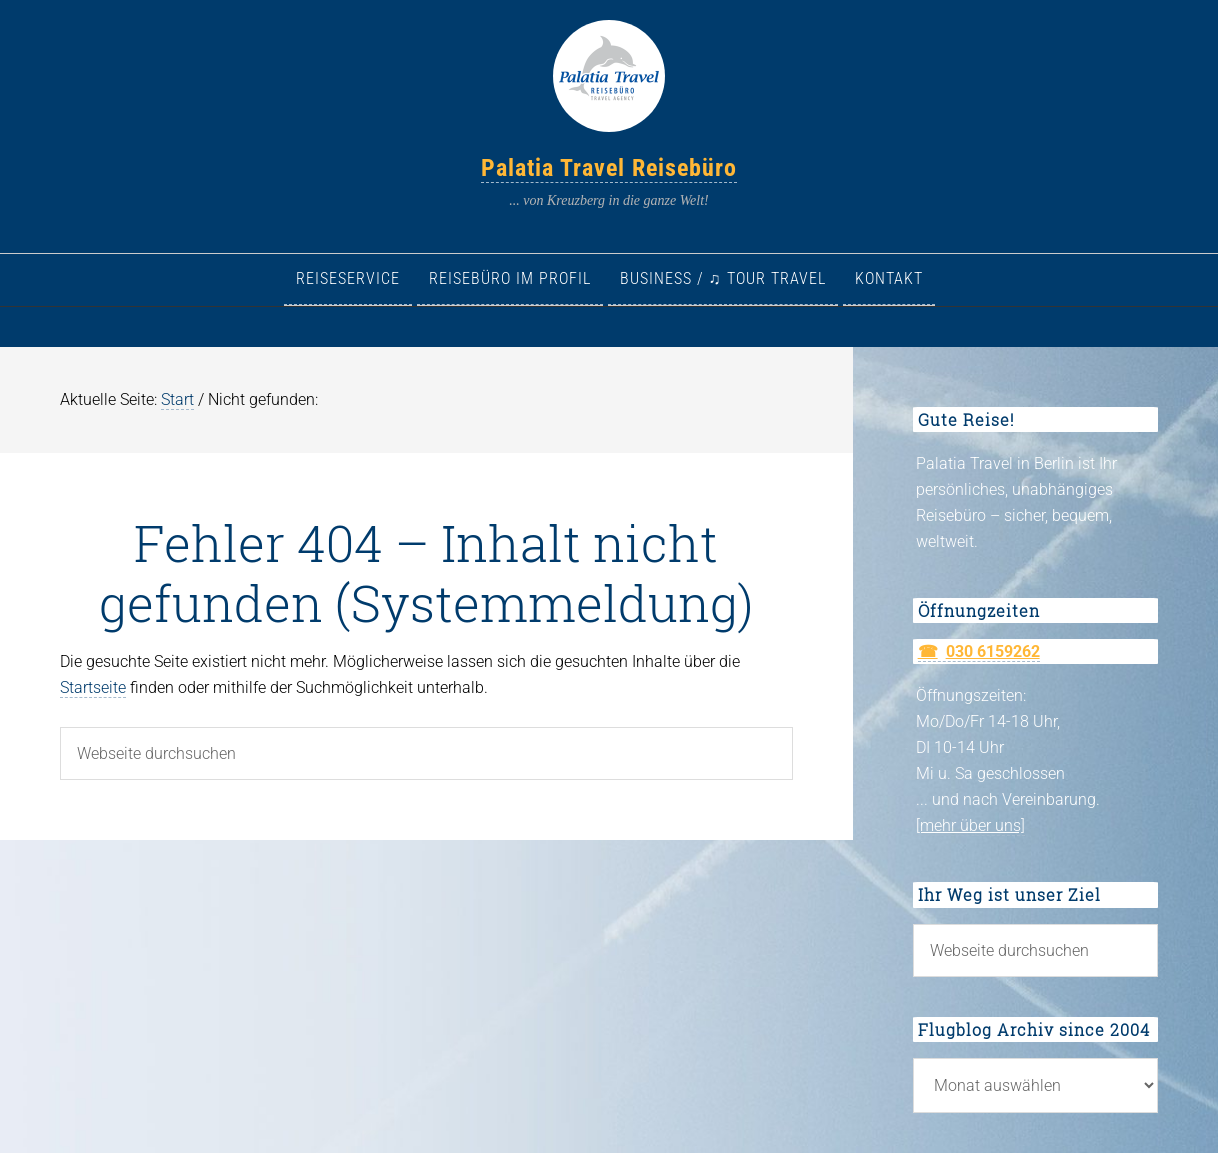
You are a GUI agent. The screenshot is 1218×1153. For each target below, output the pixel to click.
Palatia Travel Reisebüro (609, 168)
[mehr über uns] (970, 825)
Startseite (93, 687)
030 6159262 (993, 651)
